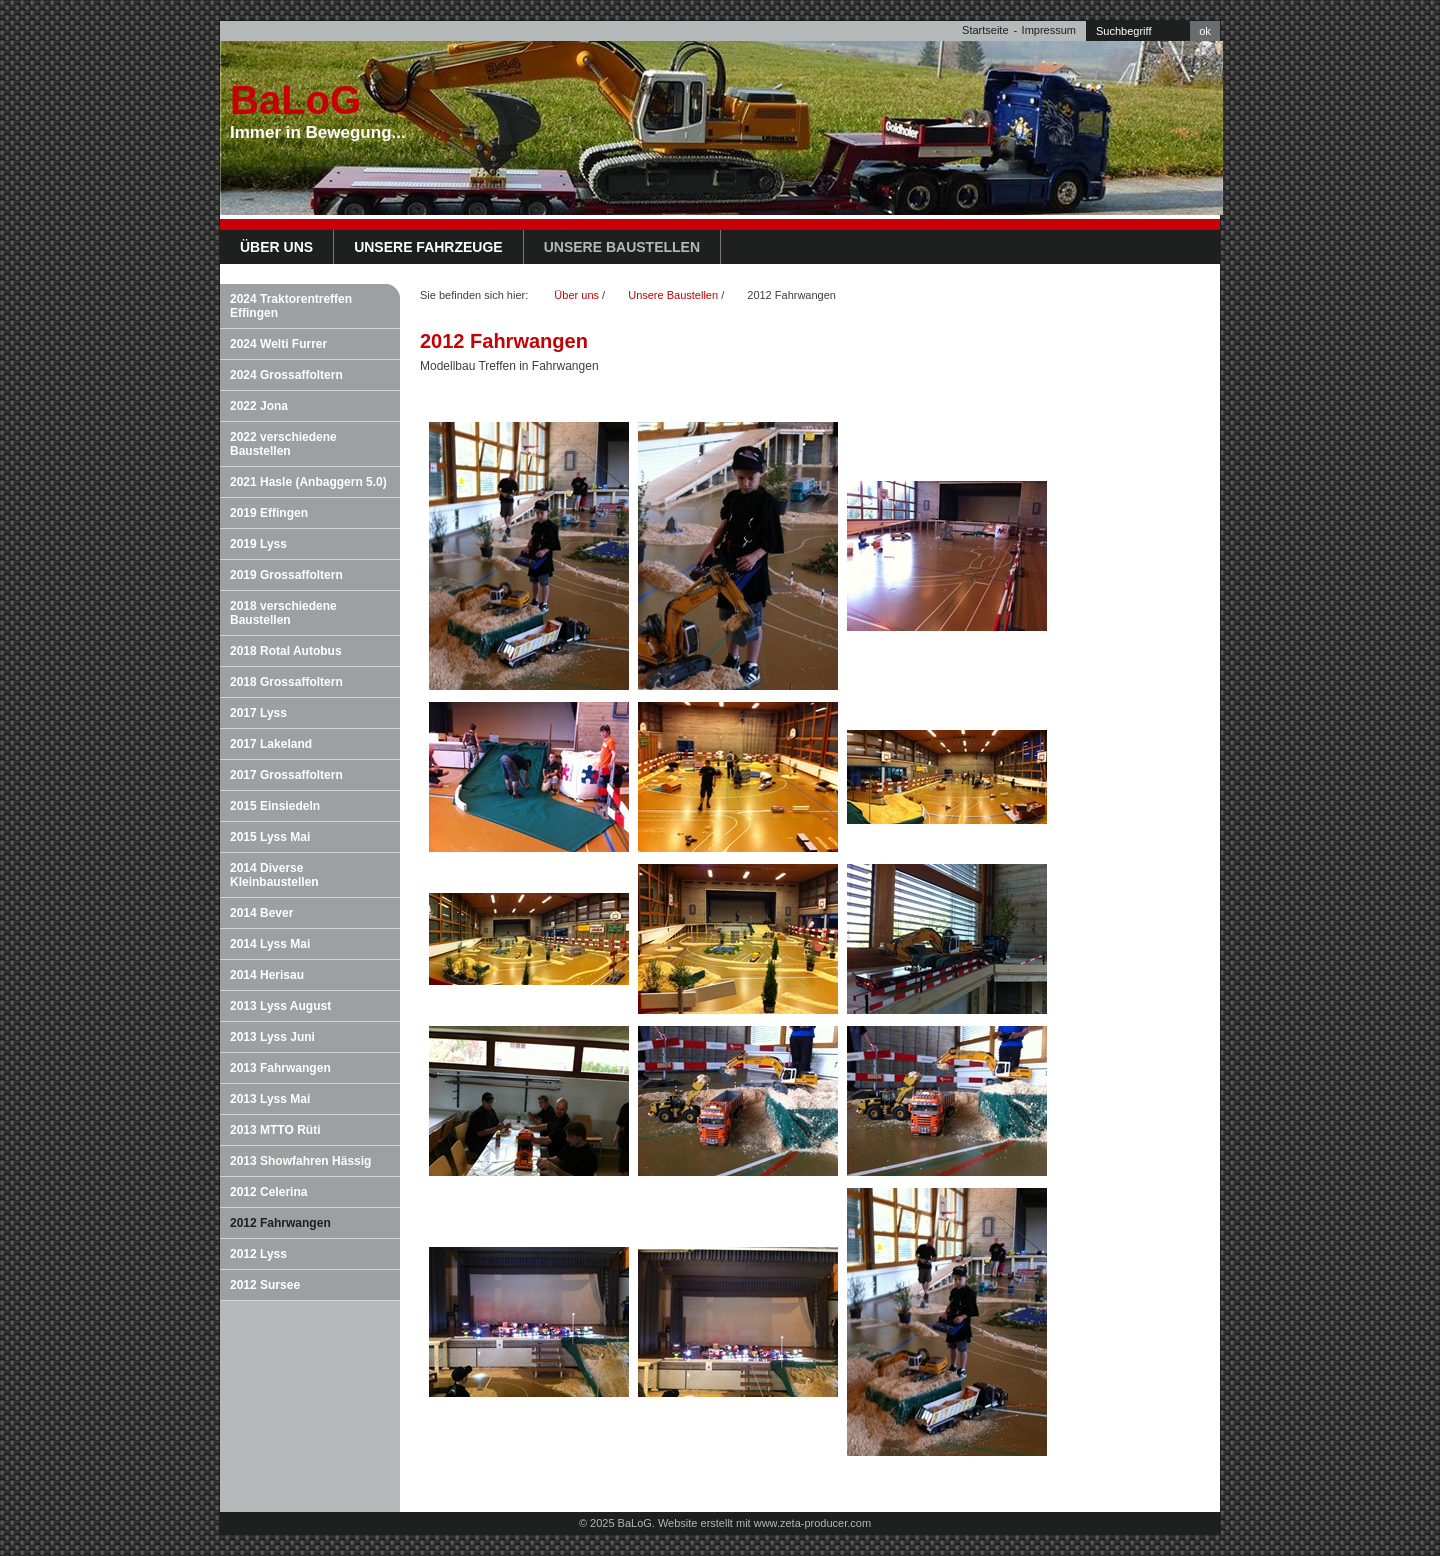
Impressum (1049, 30)
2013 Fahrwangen (280, 1068)
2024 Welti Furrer (278, 344)
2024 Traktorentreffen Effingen (291, 306)
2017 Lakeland (271, 744)
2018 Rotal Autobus (286, 651)
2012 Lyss (258, 1254)
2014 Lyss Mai (270, 944)
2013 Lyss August (280, 1006)
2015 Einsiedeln (275, 806)
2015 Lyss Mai (270, 837)
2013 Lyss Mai (270, 1099)
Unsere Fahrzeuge (428, 247)
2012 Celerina (268, 1192)
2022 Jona (259, 406)
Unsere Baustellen (622, 247)
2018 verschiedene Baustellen (283, 613)
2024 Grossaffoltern (286, 375)
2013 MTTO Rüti (275, 1130)
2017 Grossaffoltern (286, 775)
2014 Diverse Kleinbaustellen (274, 875)
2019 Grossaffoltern (286, 575)
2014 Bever (261, 913)
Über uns (276, 247)
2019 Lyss (258, 544)
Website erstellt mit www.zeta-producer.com (764, 1523)
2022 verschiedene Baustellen (283, 444)
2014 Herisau (267, 975)
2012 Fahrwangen (280, 1223)
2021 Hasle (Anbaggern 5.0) (308, 482)
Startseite (985, 30)
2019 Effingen (269, 513)
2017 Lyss (258, 713)
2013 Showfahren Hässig (300, 1161)
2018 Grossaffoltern (286, 682)
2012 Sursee (265, 1285)
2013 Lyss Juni (272, 1037)
